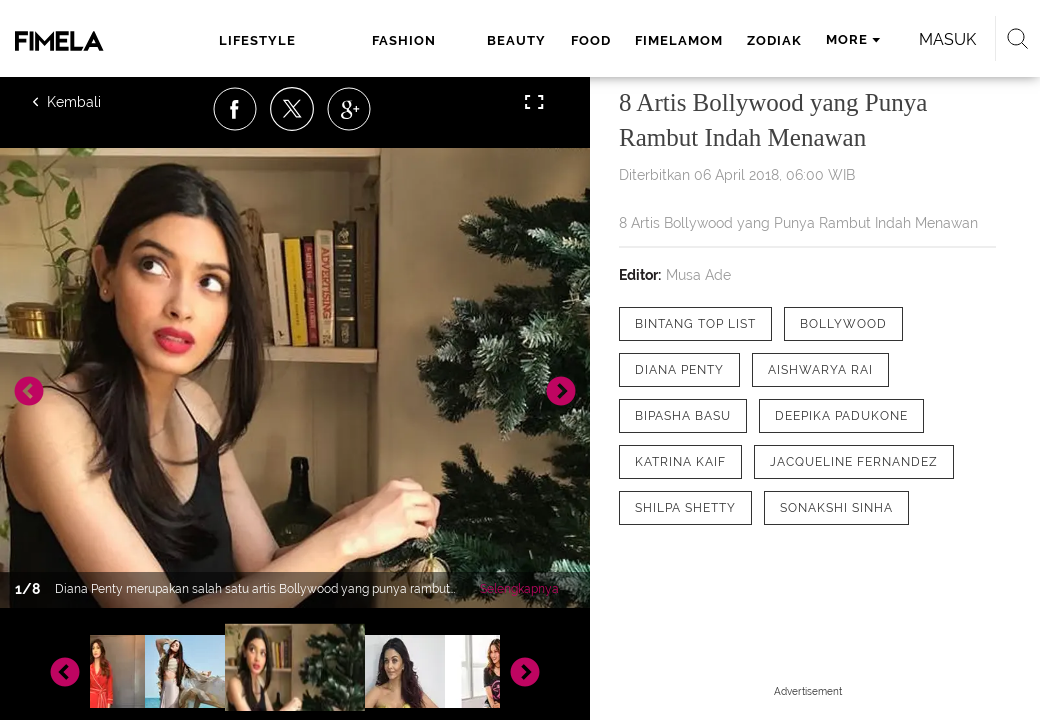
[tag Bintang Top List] (695, 324)
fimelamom (679, 40)
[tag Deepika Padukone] (841, 416)
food (591, 40)
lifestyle (257, 40)
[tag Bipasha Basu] (683, 416)
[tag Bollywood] (843, 324)
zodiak (774, 40)
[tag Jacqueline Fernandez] (854, 462)
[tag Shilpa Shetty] (685, 508)
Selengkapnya (519, 589)
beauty (516, 40)
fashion (404, 40)
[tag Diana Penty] (679, 370)
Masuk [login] (947, 39)
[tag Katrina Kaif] (680, 462)
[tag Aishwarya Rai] (820, 370)
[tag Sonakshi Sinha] (836, 508)
